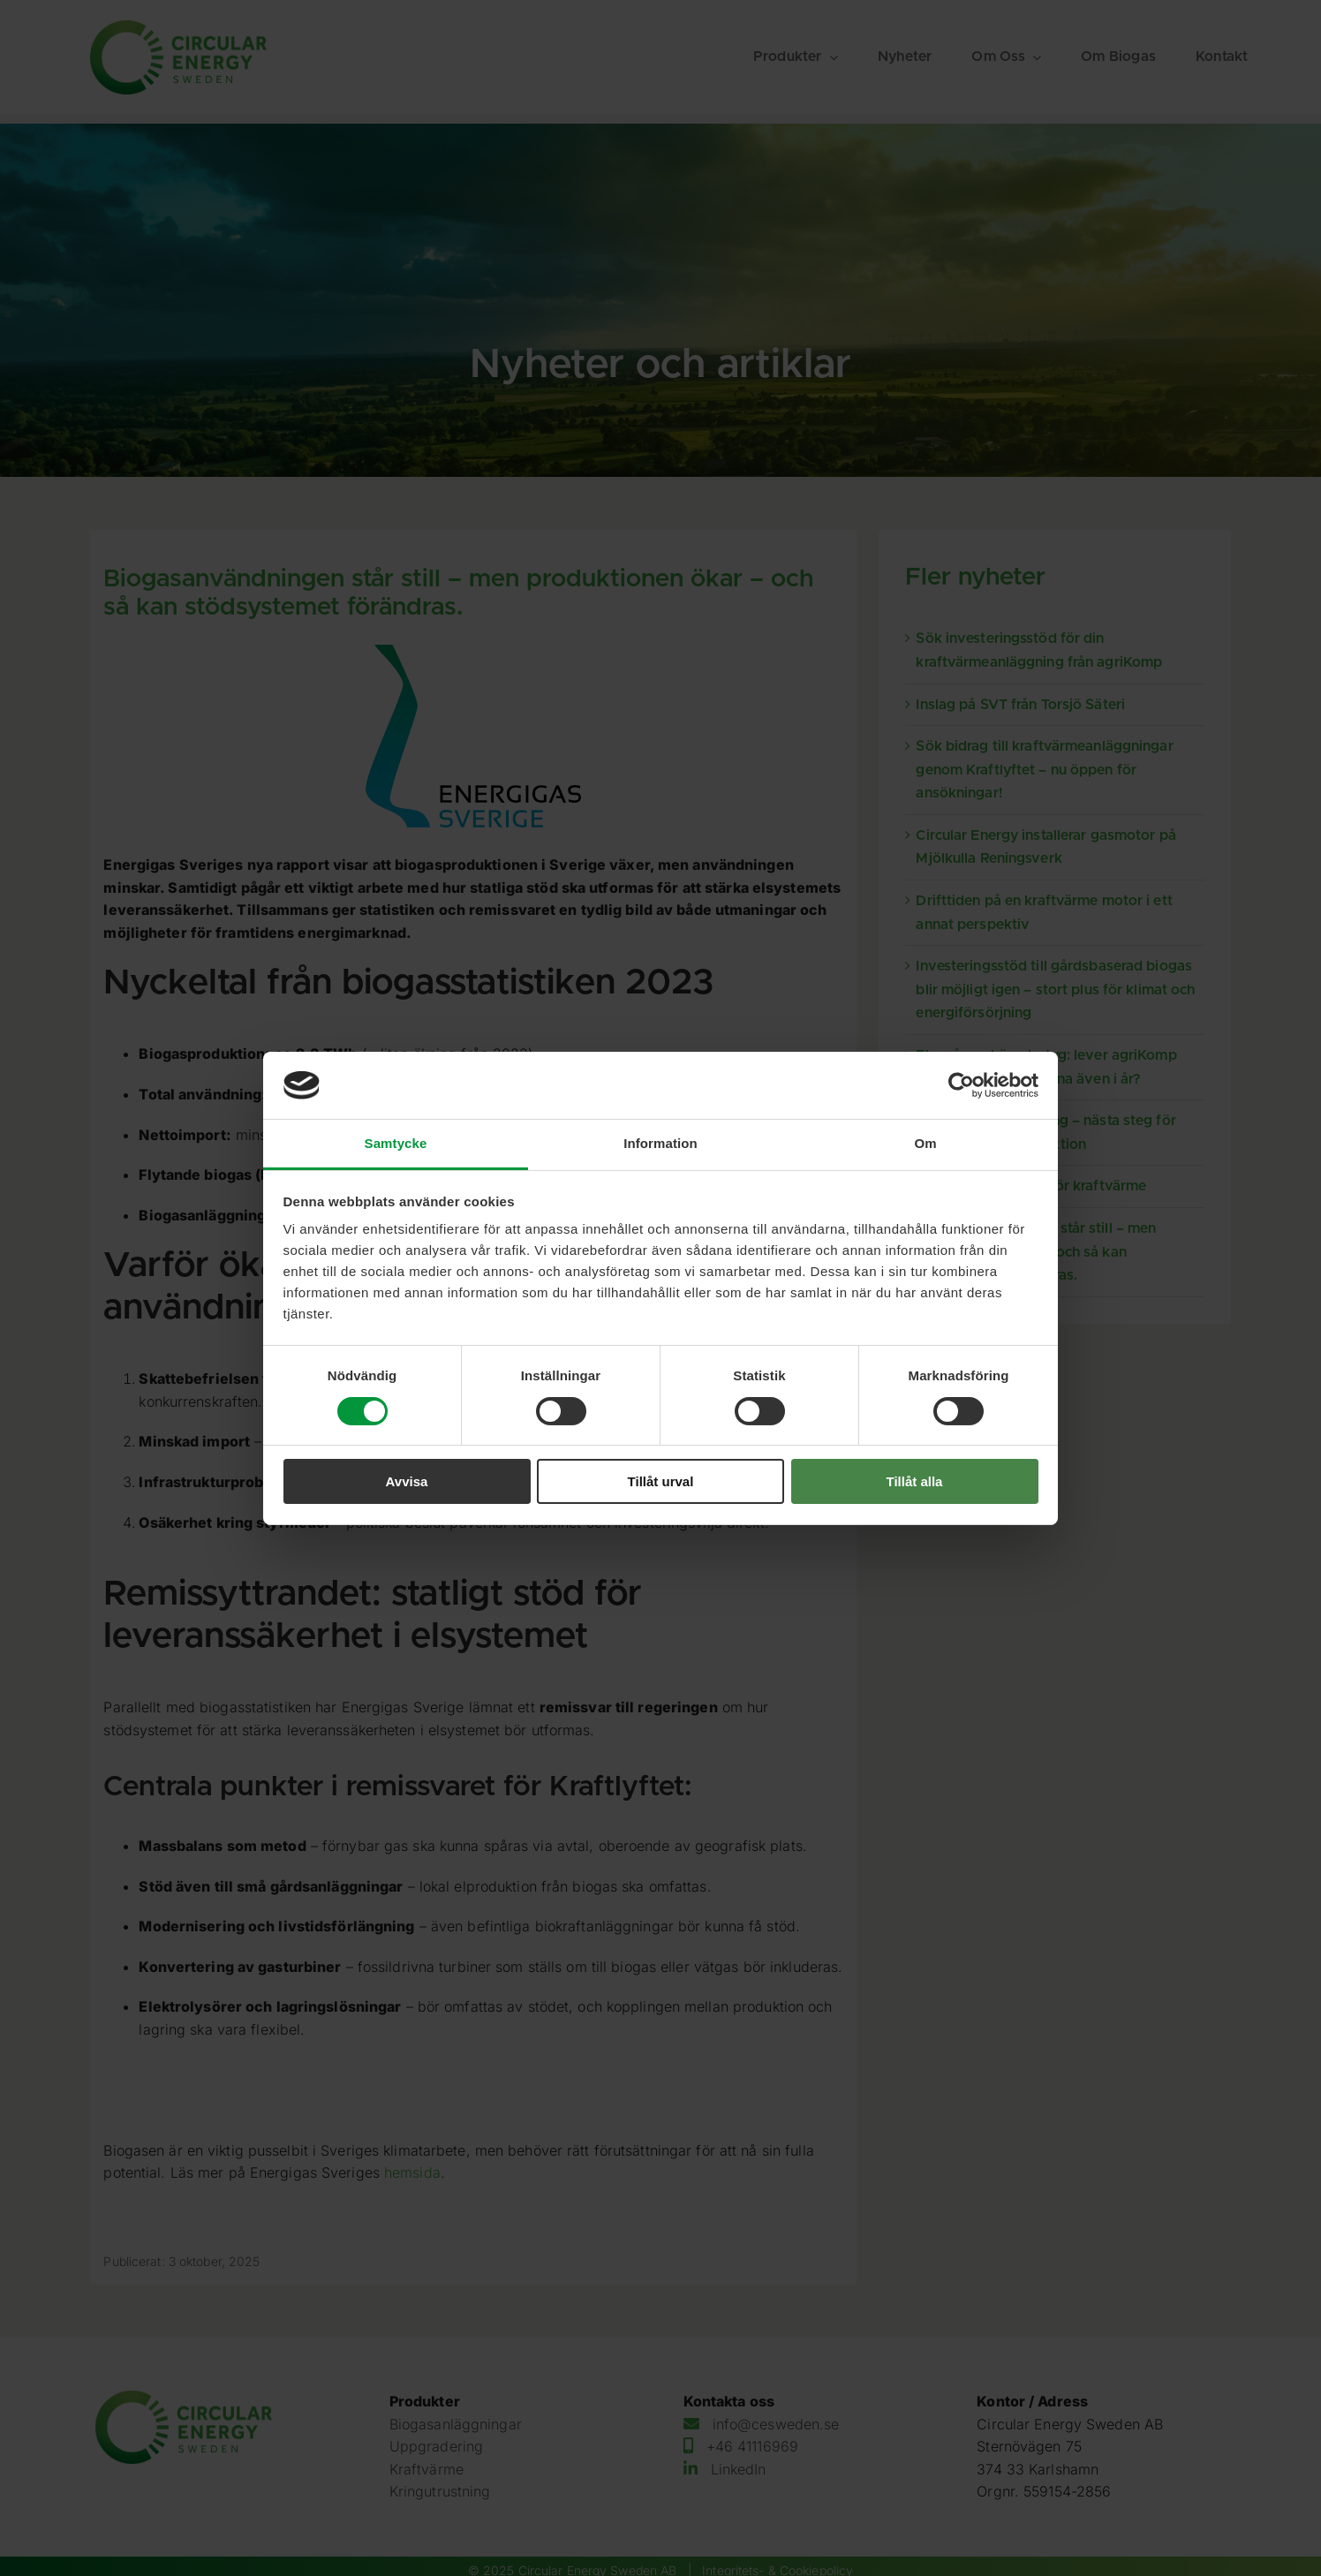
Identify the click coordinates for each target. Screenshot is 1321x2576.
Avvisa (407, 1481)
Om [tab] (925, 1143)
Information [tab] (660, 1143)
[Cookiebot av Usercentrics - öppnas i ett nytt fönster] (961, 1085)
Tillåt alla (915, 1481)
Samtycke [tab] (396, 1143)
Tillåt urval (661, 1481)
